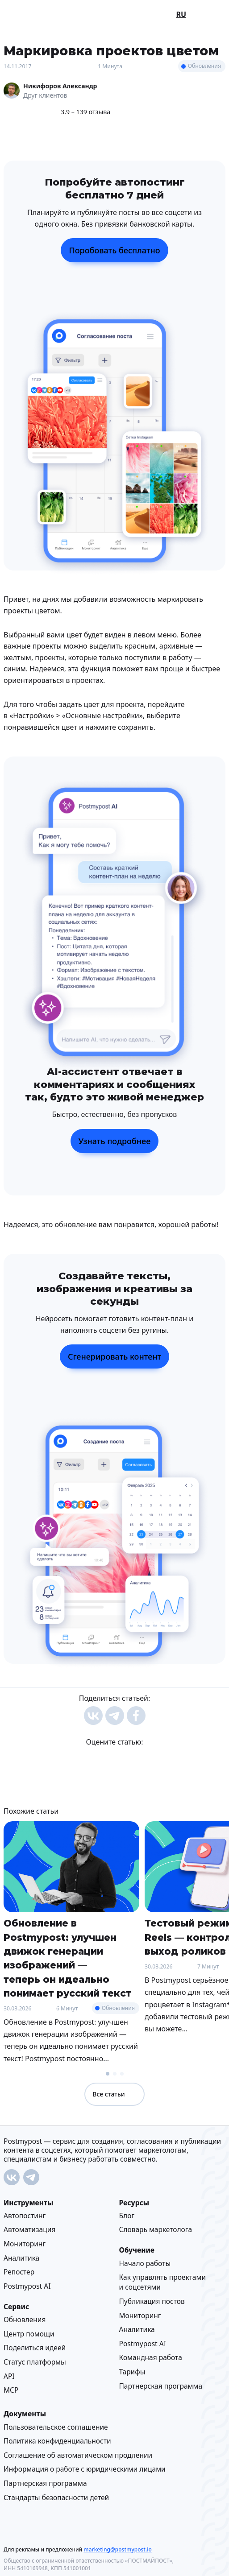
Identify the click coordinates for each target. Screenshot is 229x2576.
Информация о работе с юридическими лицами (85, 2469)
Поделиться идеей (35, 2348)
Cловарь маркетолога (155, 2230)
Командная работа (150, 2358)
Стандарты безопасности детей (56, 2497)
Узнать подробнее (115, 1141)
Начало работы (145, 2263)
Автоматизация (29, 2230)
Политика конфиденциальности (57, 2441)
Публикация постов (152, 2301)
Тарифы (132, 2372)
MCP (11, 2390)
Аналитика (21, 2258)
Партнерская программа (161, 2386)
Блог (127, 2215)
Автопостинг (25, 2215)
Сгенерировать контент (114, 1356)
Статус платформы (35, 2362)
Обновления (204, 66)
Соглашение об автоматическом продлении (78, 2455)
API (9, 2376)
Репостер (19, 2272)
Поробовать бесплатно (114, 250)
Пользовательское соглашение (56, 2427)
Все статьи (114, 2094)
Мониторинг (25, 2244)
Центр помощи (29, 2334)
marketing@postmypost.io (117, 2549)
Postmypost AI (27, 2286)
